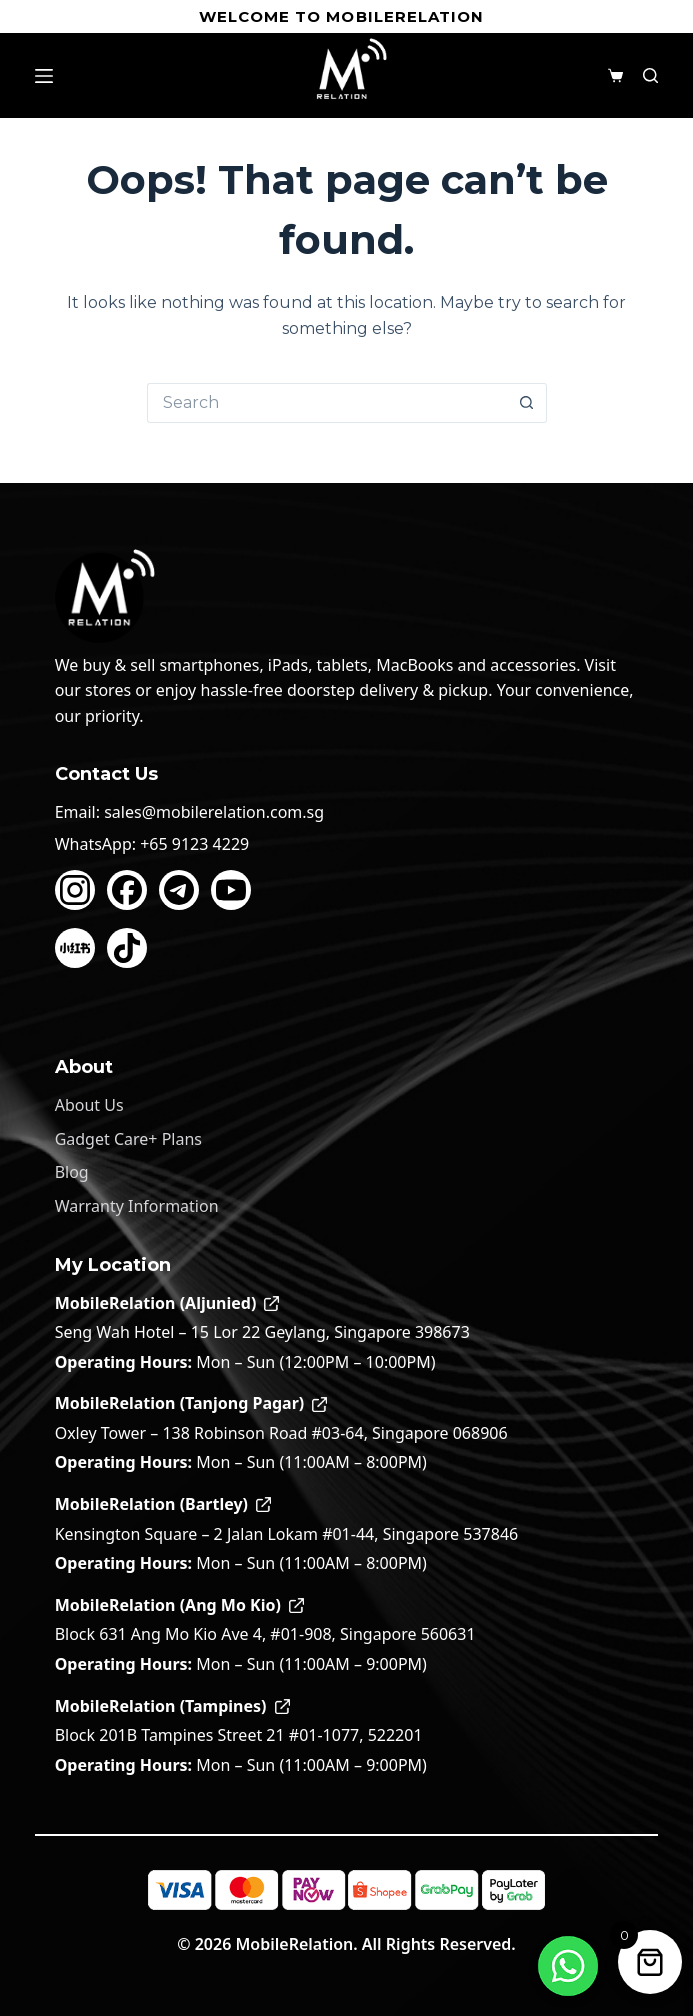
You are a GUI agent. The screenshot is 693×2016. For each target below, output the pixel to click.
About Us (89, 1105)
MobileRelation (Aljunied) (167, 1303)
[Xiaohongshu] (75, 948)
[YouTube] (231, 890)
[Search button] (527, 403)
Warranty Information (137, 1206)
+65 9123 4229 (194, 844)
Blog (72, 1172)
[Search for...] (327, 403)
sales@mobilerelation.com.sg (214, 812)
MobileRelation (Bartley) (163, 1504)
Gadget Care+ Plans (128, 1139)
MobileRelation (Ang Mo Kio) (179, 1605)
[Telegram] (179, 890)
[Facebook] (127, 890)
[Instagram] (75, 890)
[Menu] (44, 76)
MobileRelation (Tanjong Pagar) (191, 1403)
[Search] (650, 75)
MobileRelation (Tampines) (172, 1706)
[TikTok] (127, 948)
